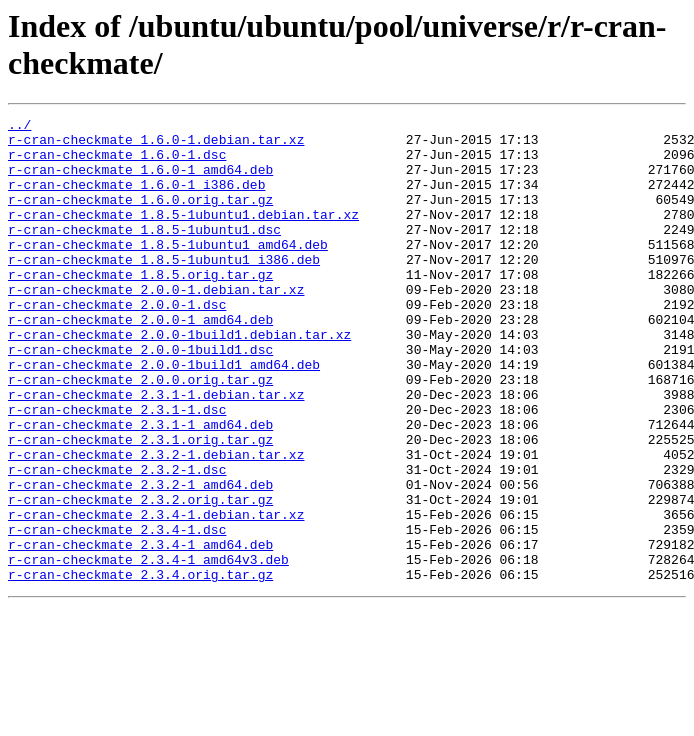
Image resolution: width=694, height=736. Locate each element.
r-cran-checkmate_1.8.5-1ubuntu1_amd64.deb (168, 271)
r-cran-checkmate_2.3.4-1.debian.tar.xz (156, 595)
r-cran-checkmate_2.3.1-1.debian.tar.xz (156, 451)
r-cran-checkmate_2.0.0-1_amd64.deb (140, 361)
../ (19, 127)
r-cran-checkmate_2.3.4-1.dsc (117, 613)
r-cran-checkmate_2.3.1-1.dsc (117, 469)
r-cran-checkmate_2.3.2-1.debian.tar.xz (156, 523)
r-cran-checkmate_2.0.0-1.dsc (117, 343)
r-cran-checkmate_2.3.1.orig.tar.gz (140, 505)
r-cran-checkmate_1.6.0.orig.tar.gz (140, 217)
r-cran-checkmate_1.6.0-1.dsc (117, 163)
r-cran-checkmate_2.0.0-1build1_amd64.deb (164, 415)
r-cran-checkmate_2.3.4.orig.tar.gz (140, 667)
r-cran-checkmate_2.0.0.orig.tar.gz (140, 433)
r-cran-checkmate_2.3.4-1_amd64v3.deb (148, 649)
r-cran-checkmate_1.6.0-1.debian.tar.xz (156, 145)
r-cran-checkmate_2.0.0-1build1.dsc (140, 397)
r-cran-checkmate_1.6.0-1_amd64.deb (140, 181)
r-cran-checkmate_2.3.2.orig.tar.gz (140, 577)
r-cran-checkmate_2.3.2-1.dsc (117, 541)
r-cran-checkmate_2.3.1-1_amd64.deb (140, 487)
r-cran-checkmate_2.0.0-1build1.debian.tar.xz (179, 379)
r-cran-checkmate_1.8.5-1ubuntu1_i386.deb (164, 289)
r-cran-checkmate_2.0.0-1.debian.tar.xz (156, 325)
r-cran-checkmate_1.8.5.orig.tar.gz (140, 307)
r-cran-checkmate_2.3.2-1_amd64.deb (140, 559)
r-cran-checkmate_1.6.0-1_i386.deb (136, 199)
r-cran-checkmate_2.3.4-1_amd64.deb (140, 631)
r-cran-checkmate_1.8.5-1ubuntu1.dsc (144, 253)
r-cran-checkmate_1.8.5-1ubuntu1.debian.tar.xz (183, 235)
